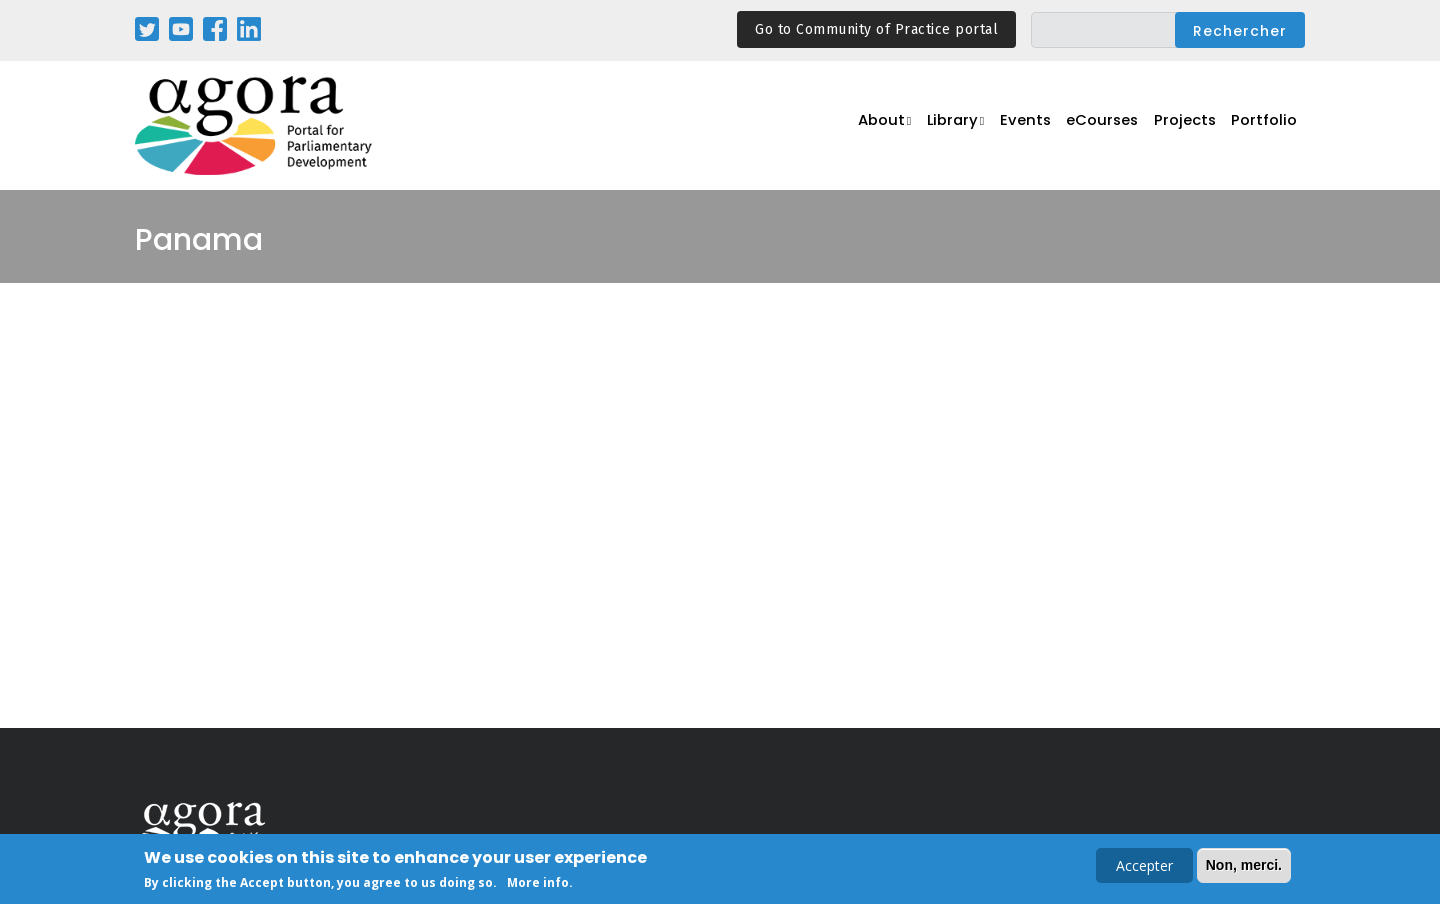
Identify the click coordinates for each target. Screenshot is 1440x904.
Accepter (1144, 867)
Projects (1193, 126)
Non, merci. (1244, 867)
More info (538, 884)
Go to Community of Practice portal (876, 29)
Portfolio (1267, 126)
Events (1039, 126)
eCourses (1114, 126)
